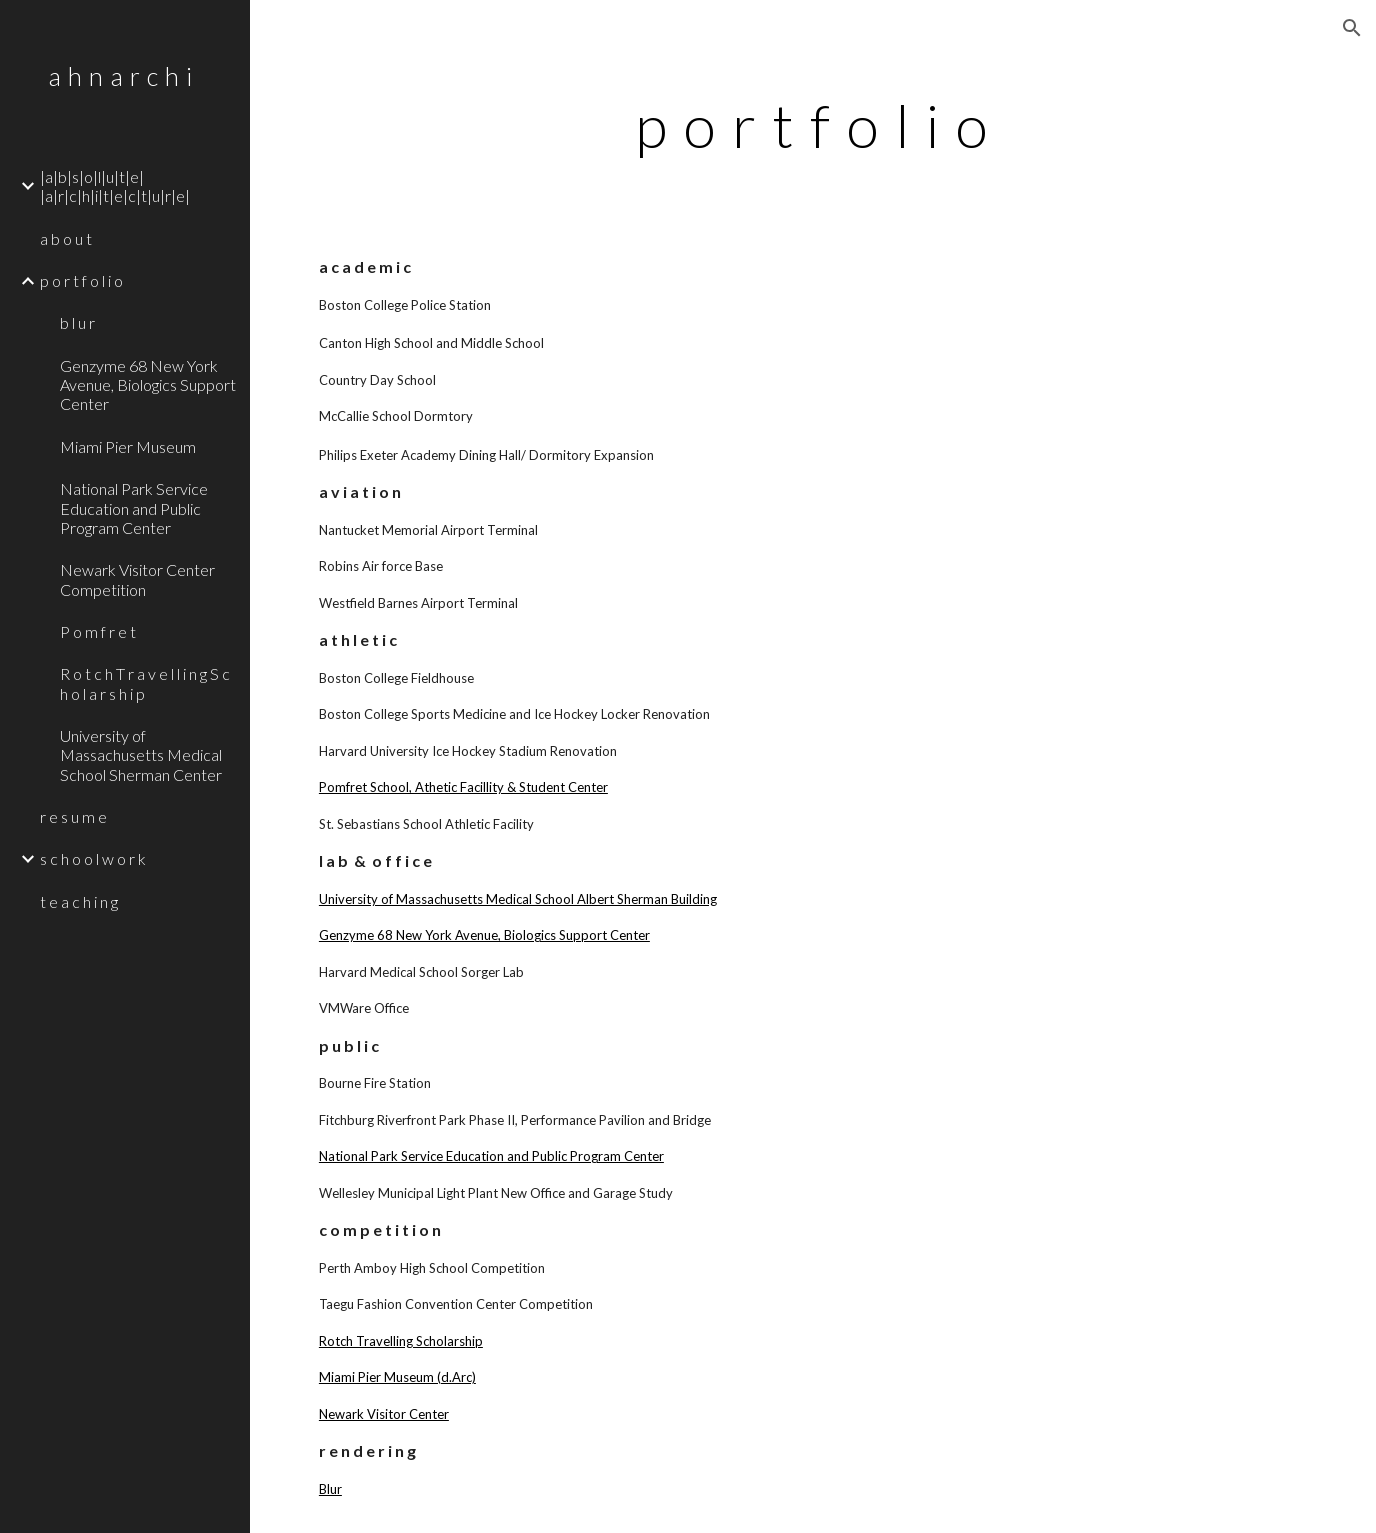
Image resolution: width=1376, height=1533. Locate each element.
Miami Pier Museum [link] (128, 446)
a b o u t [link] (66, 238)
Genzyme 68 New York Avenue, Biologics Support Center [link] (148, 385)
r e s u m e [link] (73, 816)
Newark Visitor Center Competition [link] (137, 579)
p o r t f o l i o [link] (81, 280)
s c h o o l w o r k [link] (93, 858)
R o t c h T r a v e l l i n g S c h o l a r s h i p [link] (145, 683)
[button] (1352, 28)
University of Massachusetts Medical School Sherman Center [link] (141, 755)
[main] (813, 125)
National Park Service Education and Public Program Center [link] (134, 508)
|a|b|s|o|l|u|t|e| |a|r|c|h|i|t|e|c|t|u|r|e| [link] (115, 186)
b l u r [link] (77, 322)
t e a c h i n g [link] (79, 901)
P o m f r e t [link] (98, 631)
